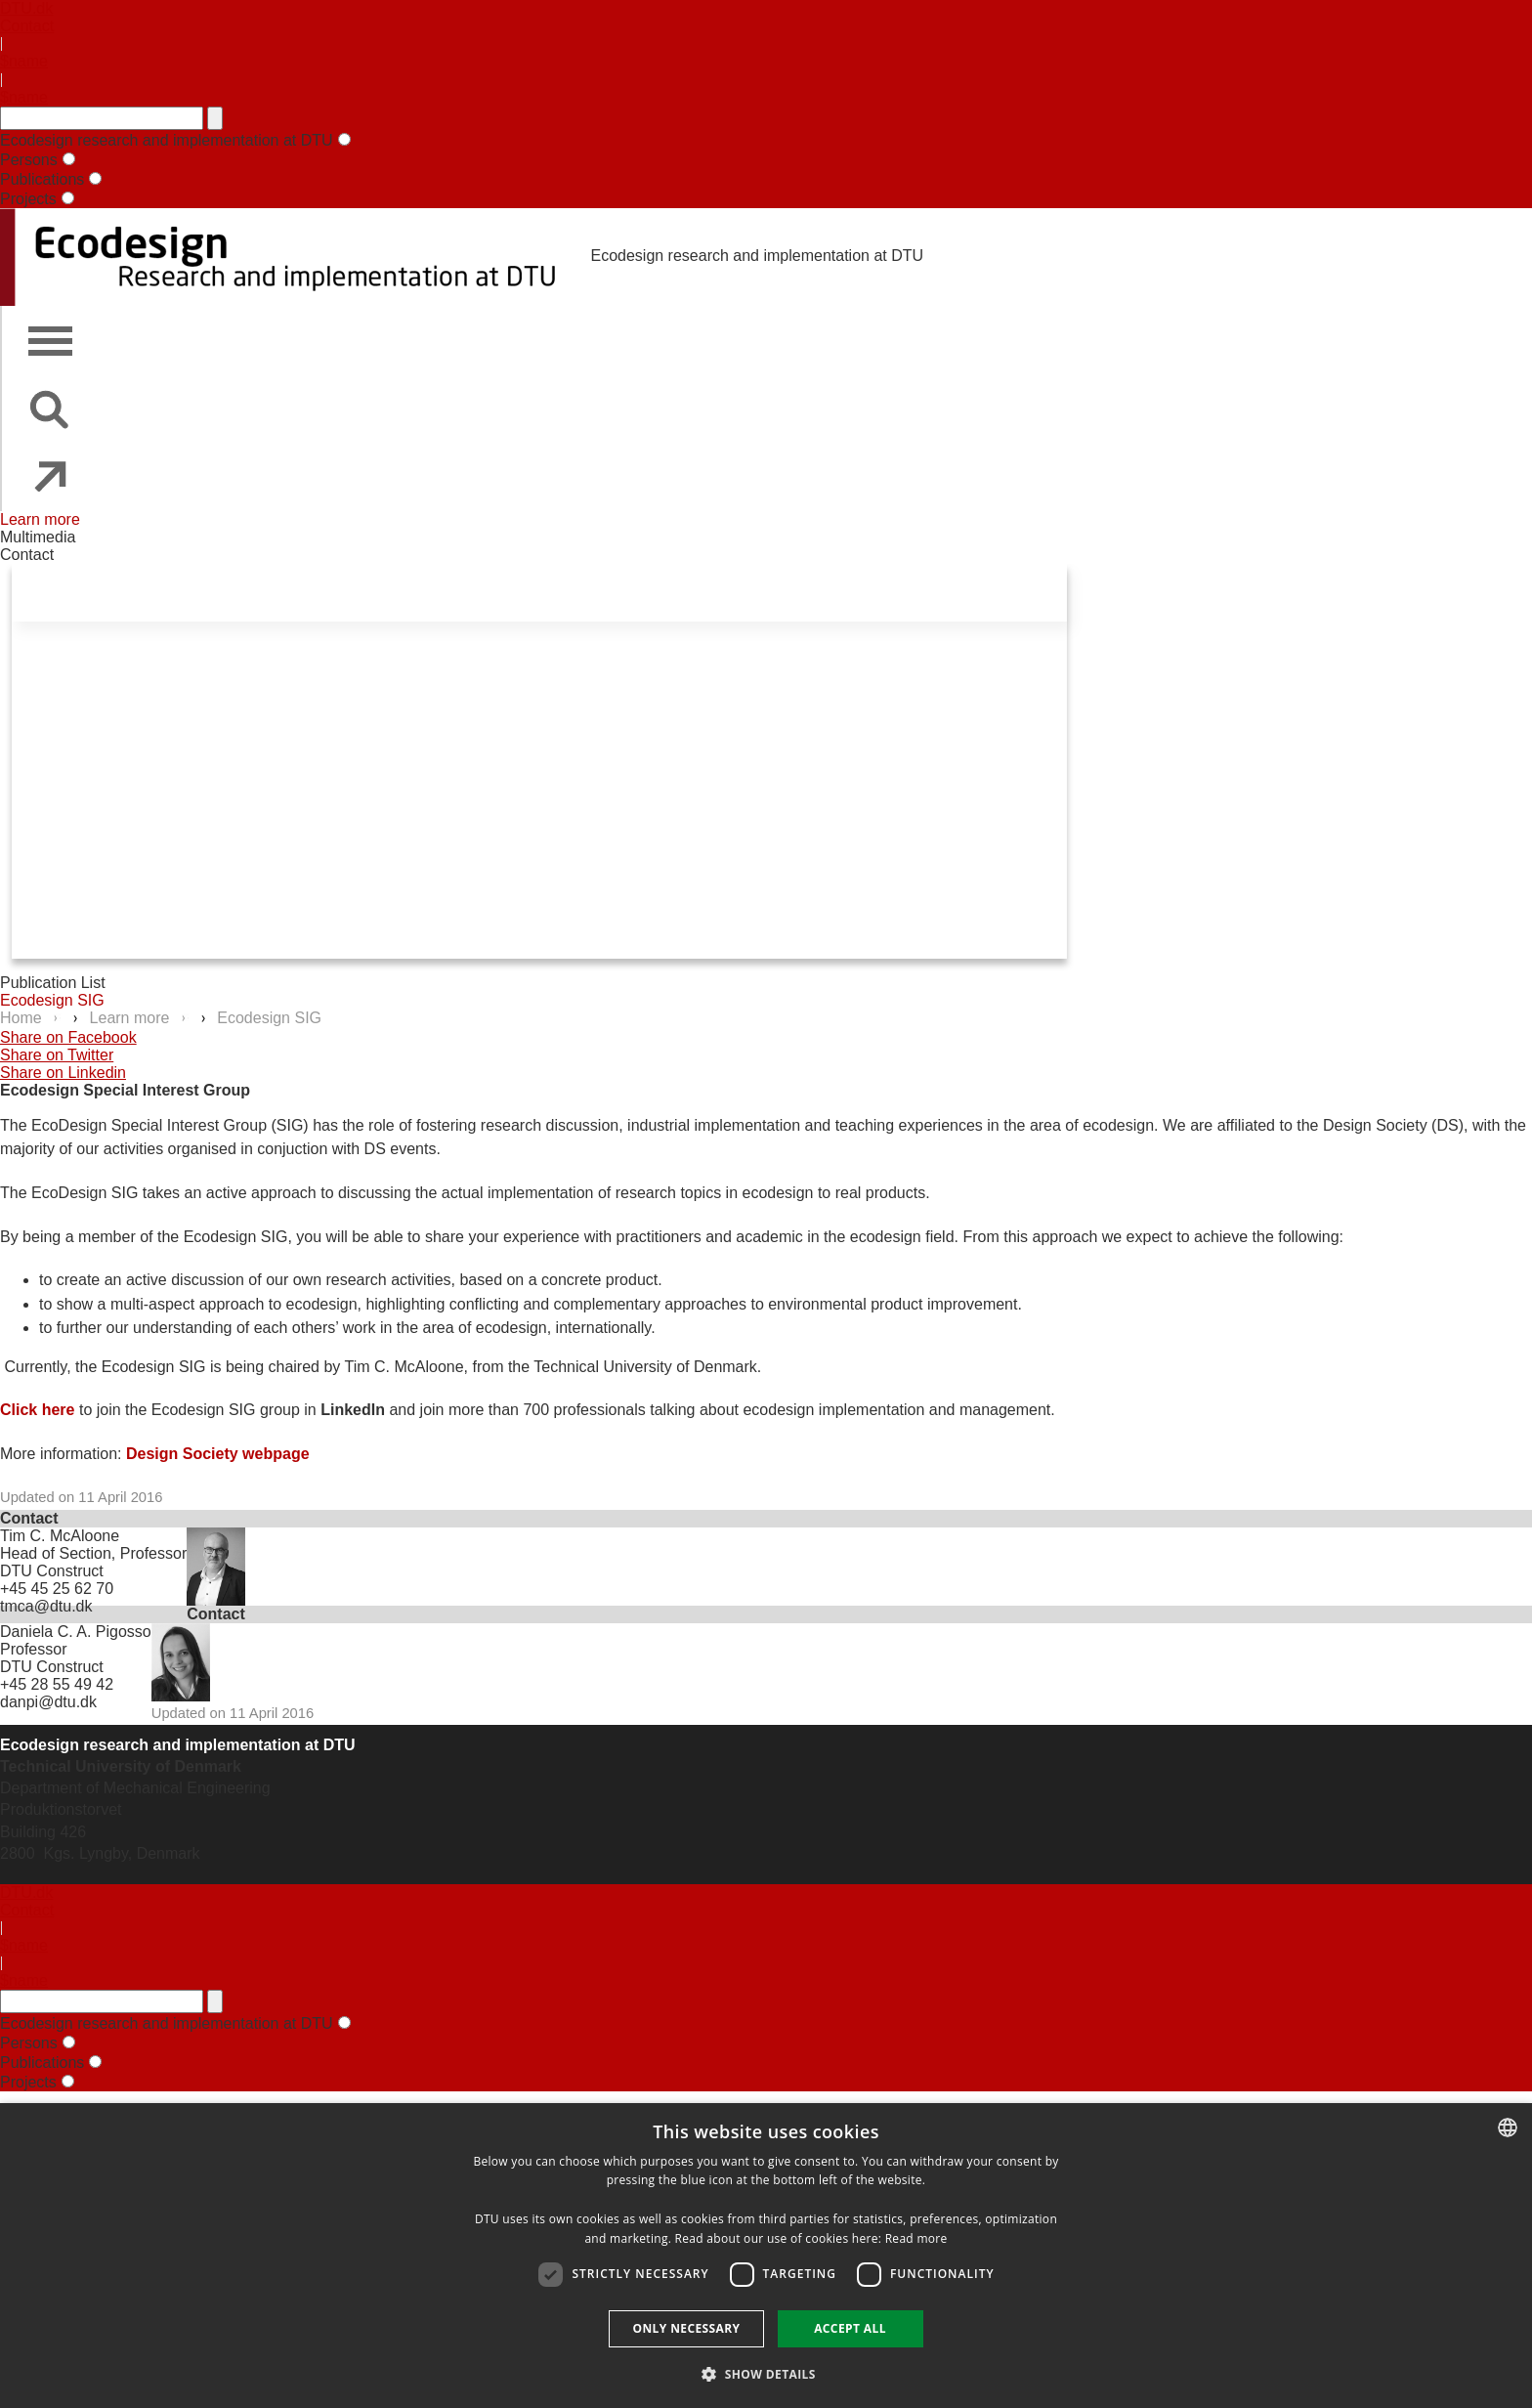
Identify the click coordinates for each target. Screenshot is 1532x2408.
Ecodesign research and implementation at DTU (166, 140)
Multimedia (37, 537)
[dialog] (766, 2255)
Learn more (40, 519)
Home (23, 1018)
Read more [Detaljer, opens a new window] (916, 2238)
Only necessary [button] (686, 2328)
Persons (29, 159)
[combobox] (1507, 2127)
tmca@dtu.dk (46, 1606)
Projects (28, 199)
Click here (37, 1409)
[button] (766, 2373)
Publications (42, 179)
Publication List (53, 982)
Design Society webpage (218, 1453)
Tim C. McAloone (59, 1535)
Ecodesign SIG (52, 1000)
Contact (27, 26)
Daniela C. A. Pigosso (75, 1631)
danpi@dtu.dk (48, 1702)
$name (24, 61)
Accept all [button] (850, 2328)
